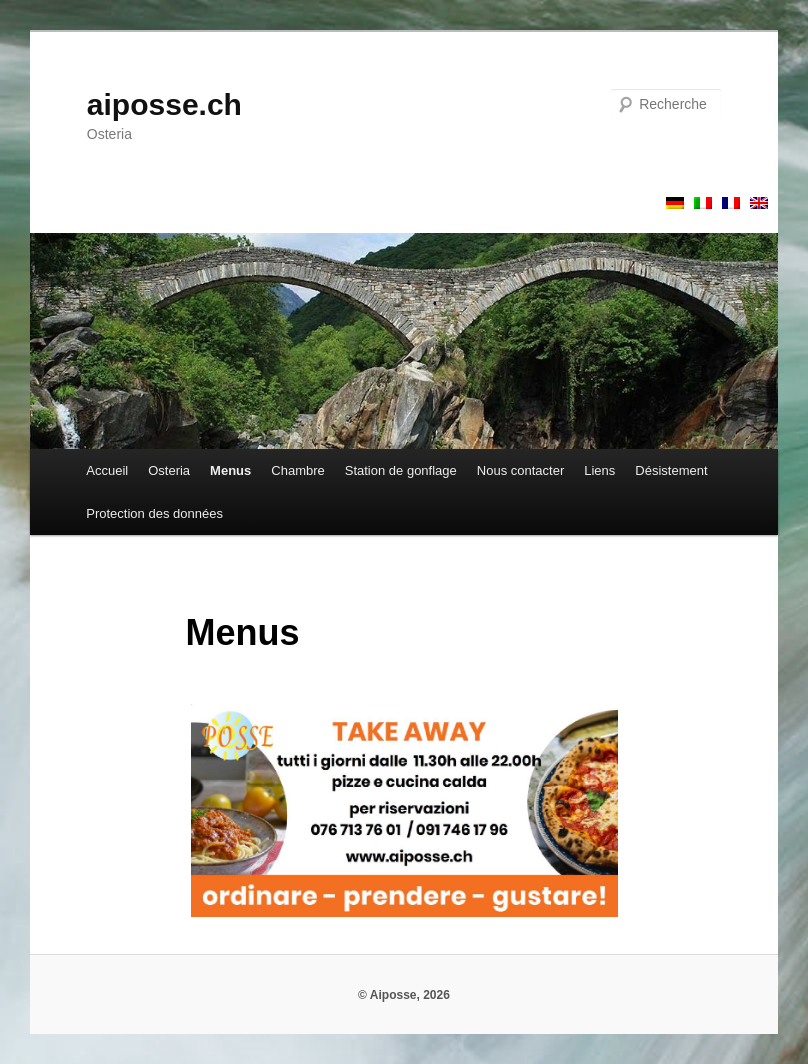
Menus (230, 470)
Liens (599, 470)
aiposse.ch (164, 104)
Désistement (671, 470)
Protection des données (154, 513)
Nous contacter (520, 470)
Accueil (107, 470)
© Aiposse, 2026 (404, 995)
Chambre (297, 470)
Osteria (169, 470)
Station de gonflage (401, 470)
